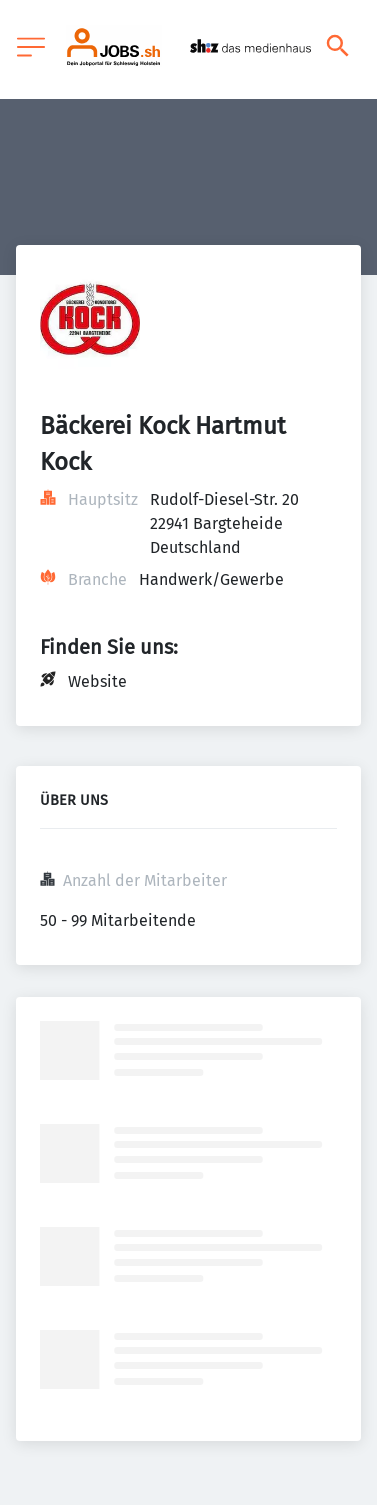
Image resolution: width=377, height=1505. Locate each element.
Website (97, 681)
